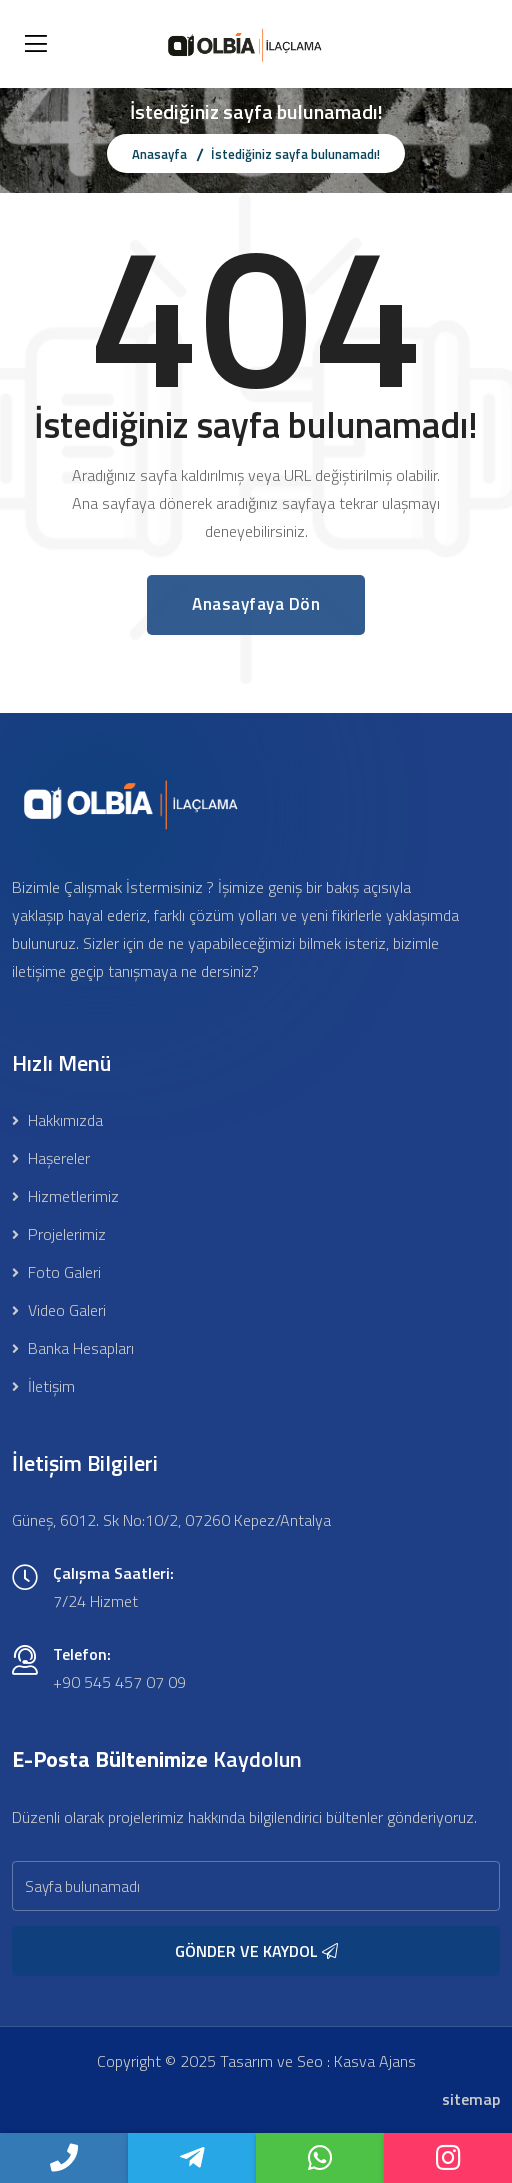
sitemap (471, 2099)
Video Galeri (59, 1310)
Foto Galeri (56, 1272)
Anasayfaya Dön (256, 604)
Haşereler (51, 1158)
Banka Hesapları (73, 1348)
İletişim (43, 1386)
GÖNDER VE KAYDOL (256, 1951)
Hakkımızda (57, 1120)
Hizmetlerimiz (65, 1196)
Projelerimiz (59, 1234)
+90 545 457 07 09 (119, 1682)
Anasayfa (159, 154)
